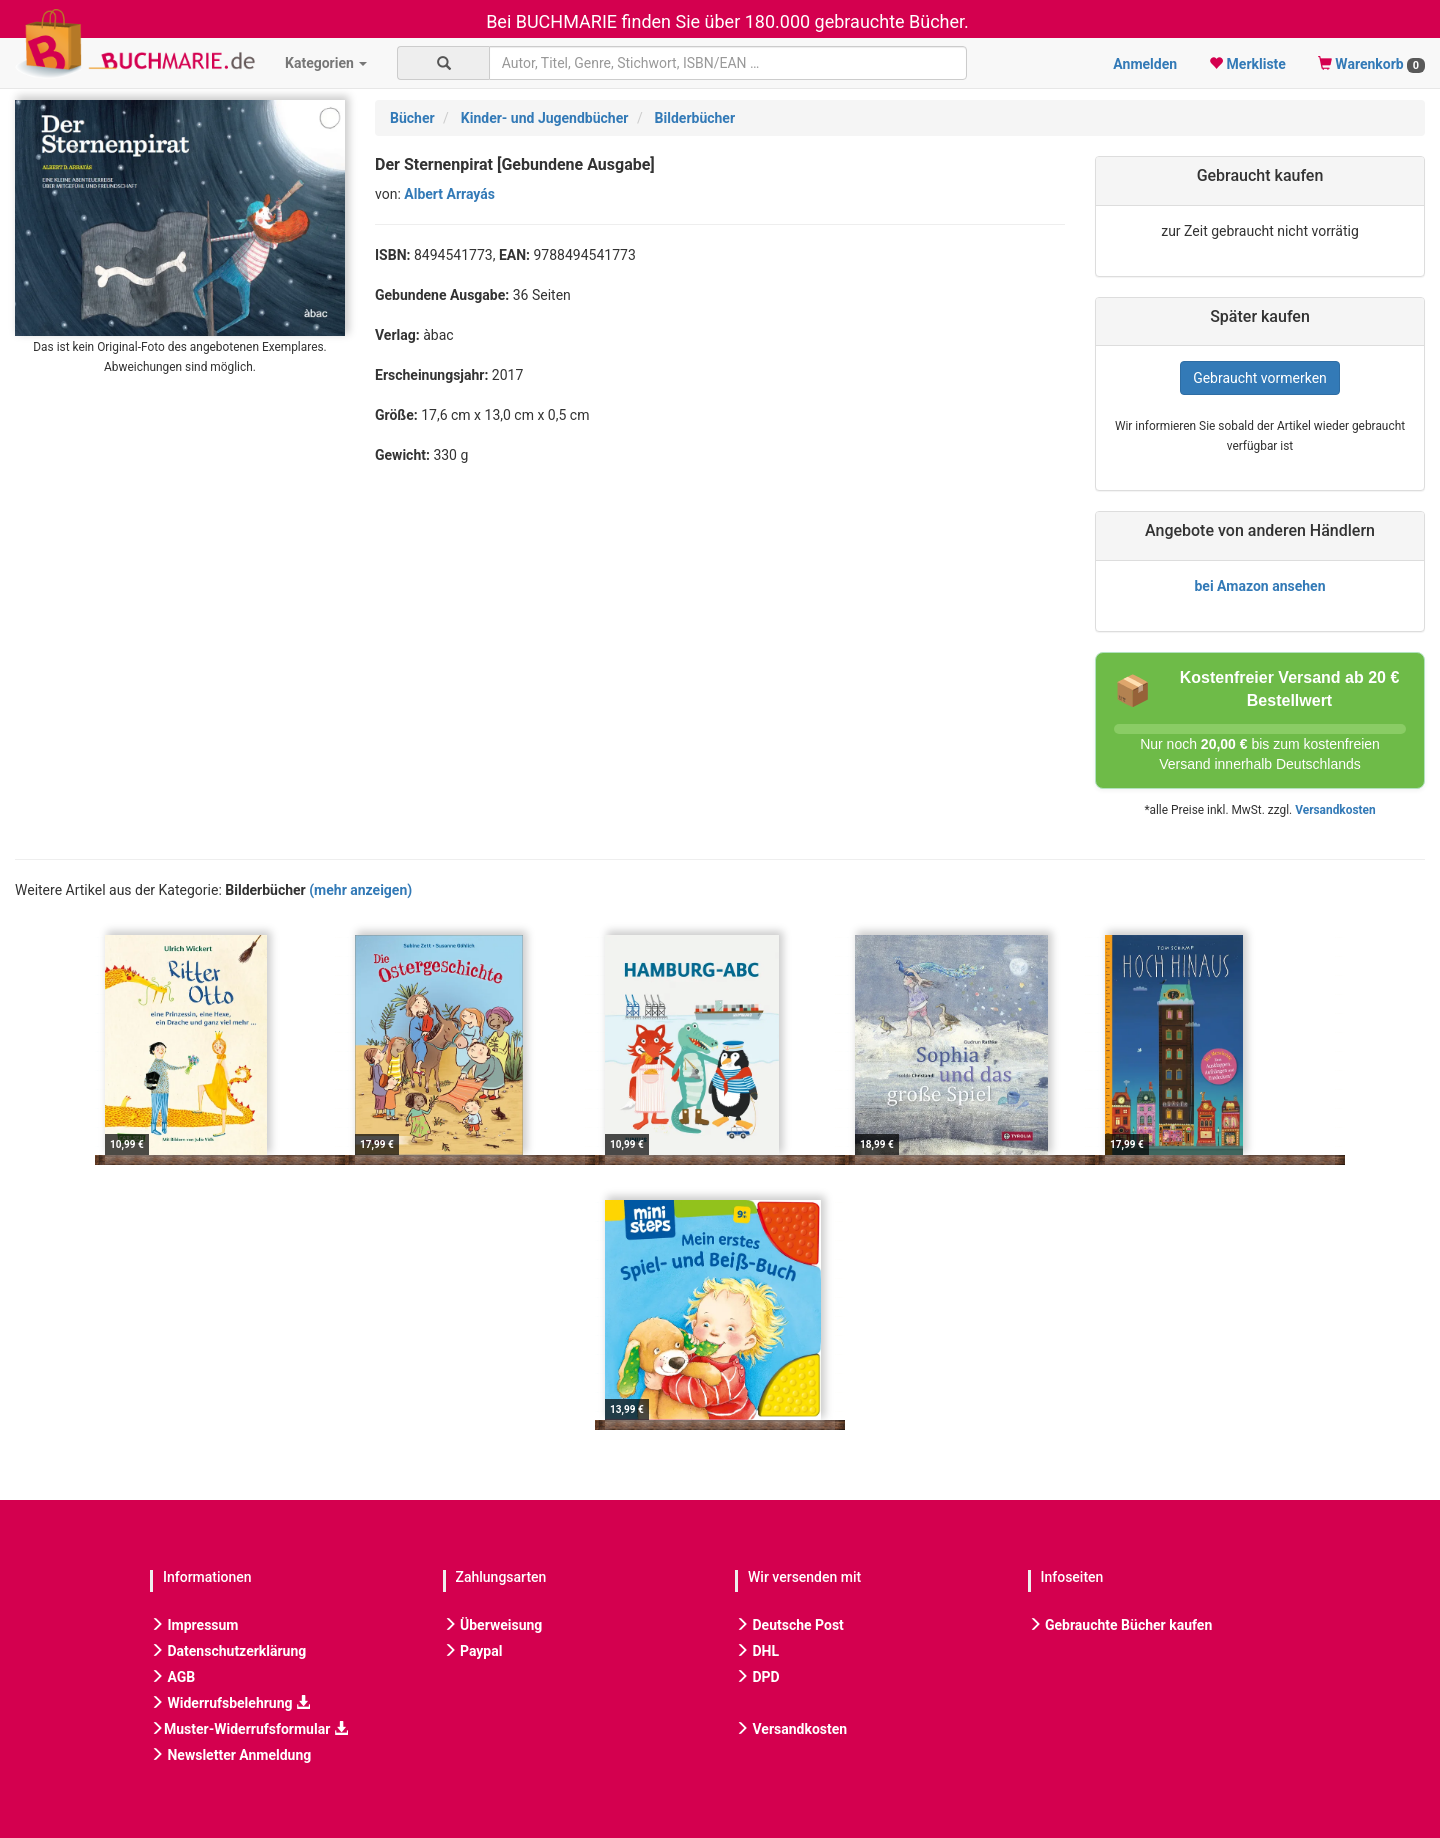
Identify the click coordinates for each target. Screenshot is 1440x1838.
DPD (757, 1677)
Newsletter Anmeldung (230, 1755)
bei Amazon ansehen (1259, 586)
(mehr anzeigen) (360, 890)
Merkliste (1247, 64)
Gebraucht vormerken (1260, 378)
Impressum (194, 1625)
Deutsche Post (789, 1625)
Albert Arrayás (449, 194)
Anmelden (1145, 64)
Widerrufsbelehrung (230, 1703)
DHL (757, 1651)
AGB (172, 1677)
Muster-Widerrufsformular (249, 1729)
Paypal (473, 1651)
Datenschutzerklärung (228, 1651)
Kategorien (326, 63)
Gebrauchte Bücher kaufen (1120, 1625)
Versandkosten (1335, 810)
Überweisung (493, 1625)
